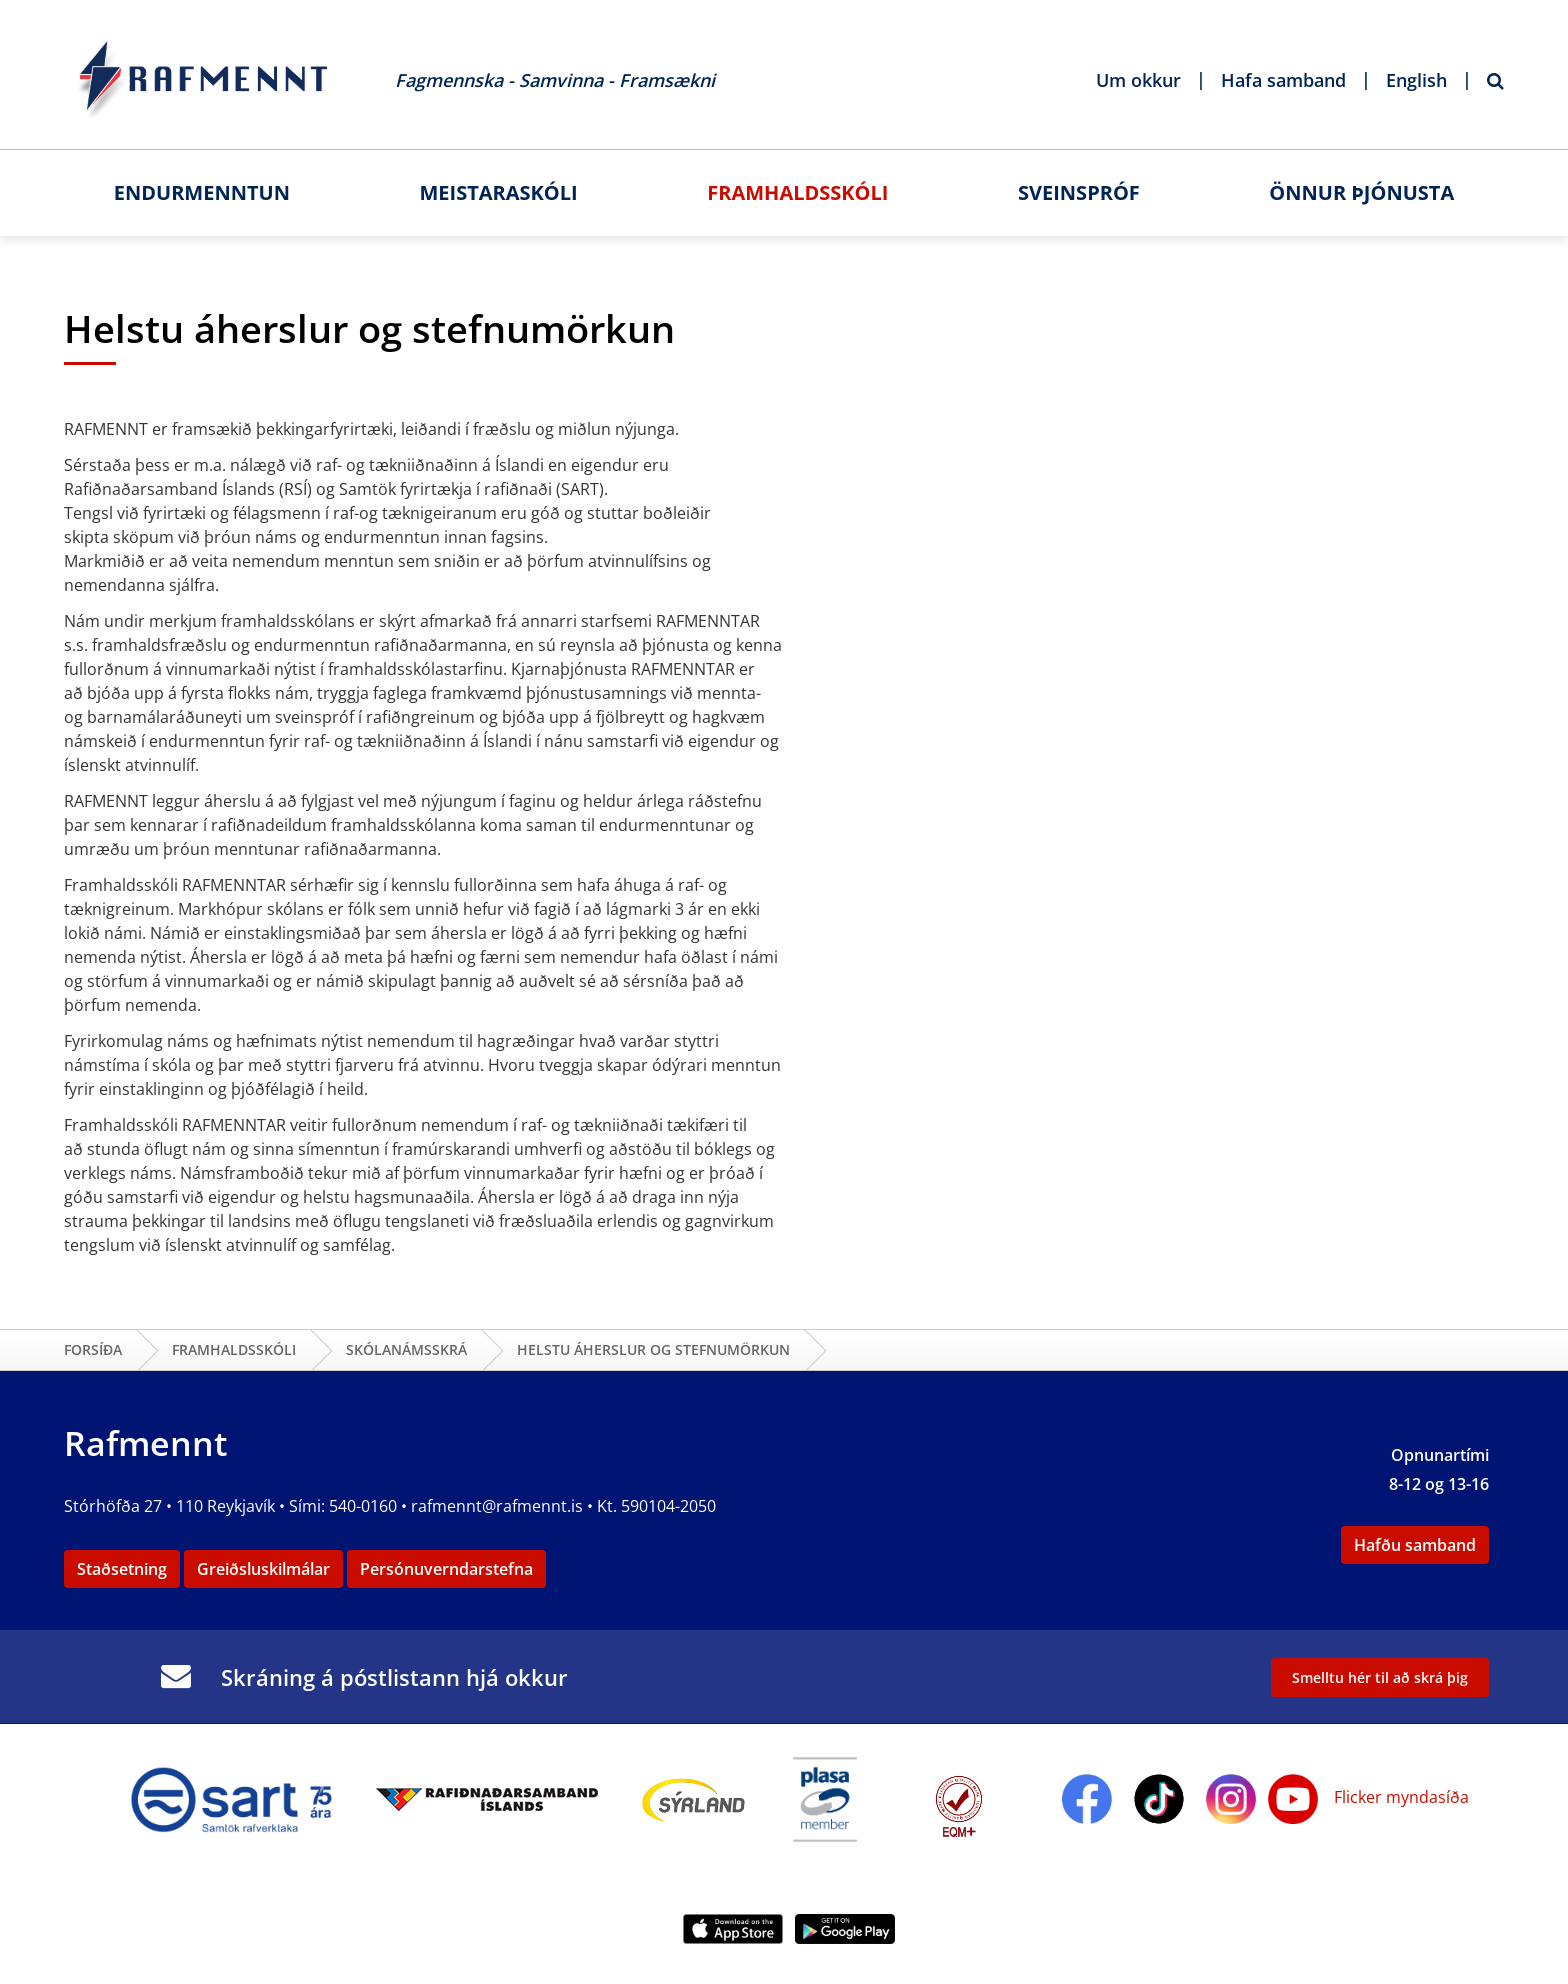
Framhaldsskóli (234, 1349)
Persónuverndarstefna (446, 1569)
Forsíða (93, 1349)
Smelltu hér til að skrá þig (1380, 1677)
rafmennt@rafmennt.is (497, 1506)
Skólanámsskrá (406, 1349)
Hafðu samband (1415, 1545)
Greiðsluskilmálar (263, 1569)
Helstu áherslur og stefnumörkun (653, 1349)
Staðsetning (122, 1569)
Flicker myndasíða (1399, 1797)
